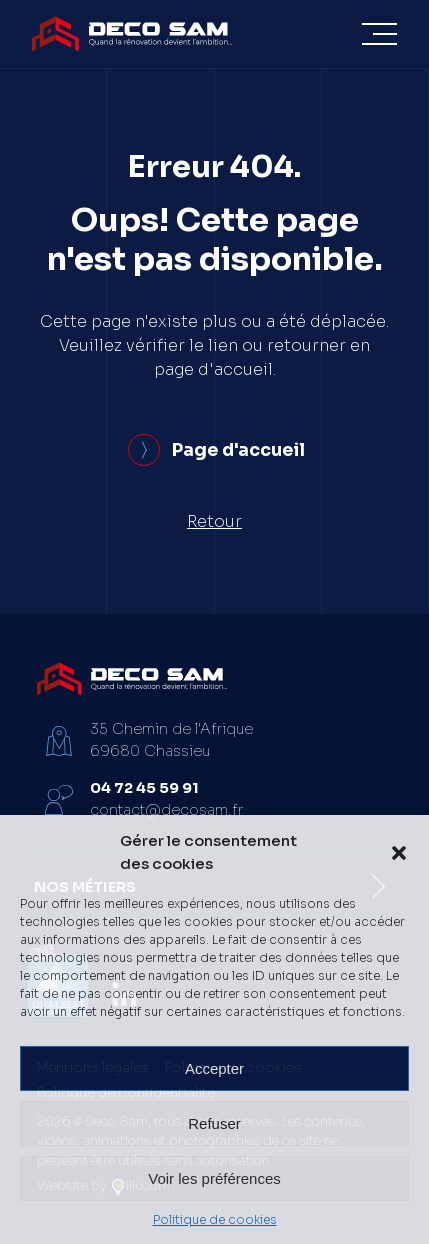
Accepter (214, 1068)
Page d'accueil (216, 450)
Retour (214, 521)
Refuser (214, 1123)
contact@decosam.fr (166, 810)
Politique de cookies (215, 1219)
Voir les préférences (214, 1178)
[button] (399, 853)
